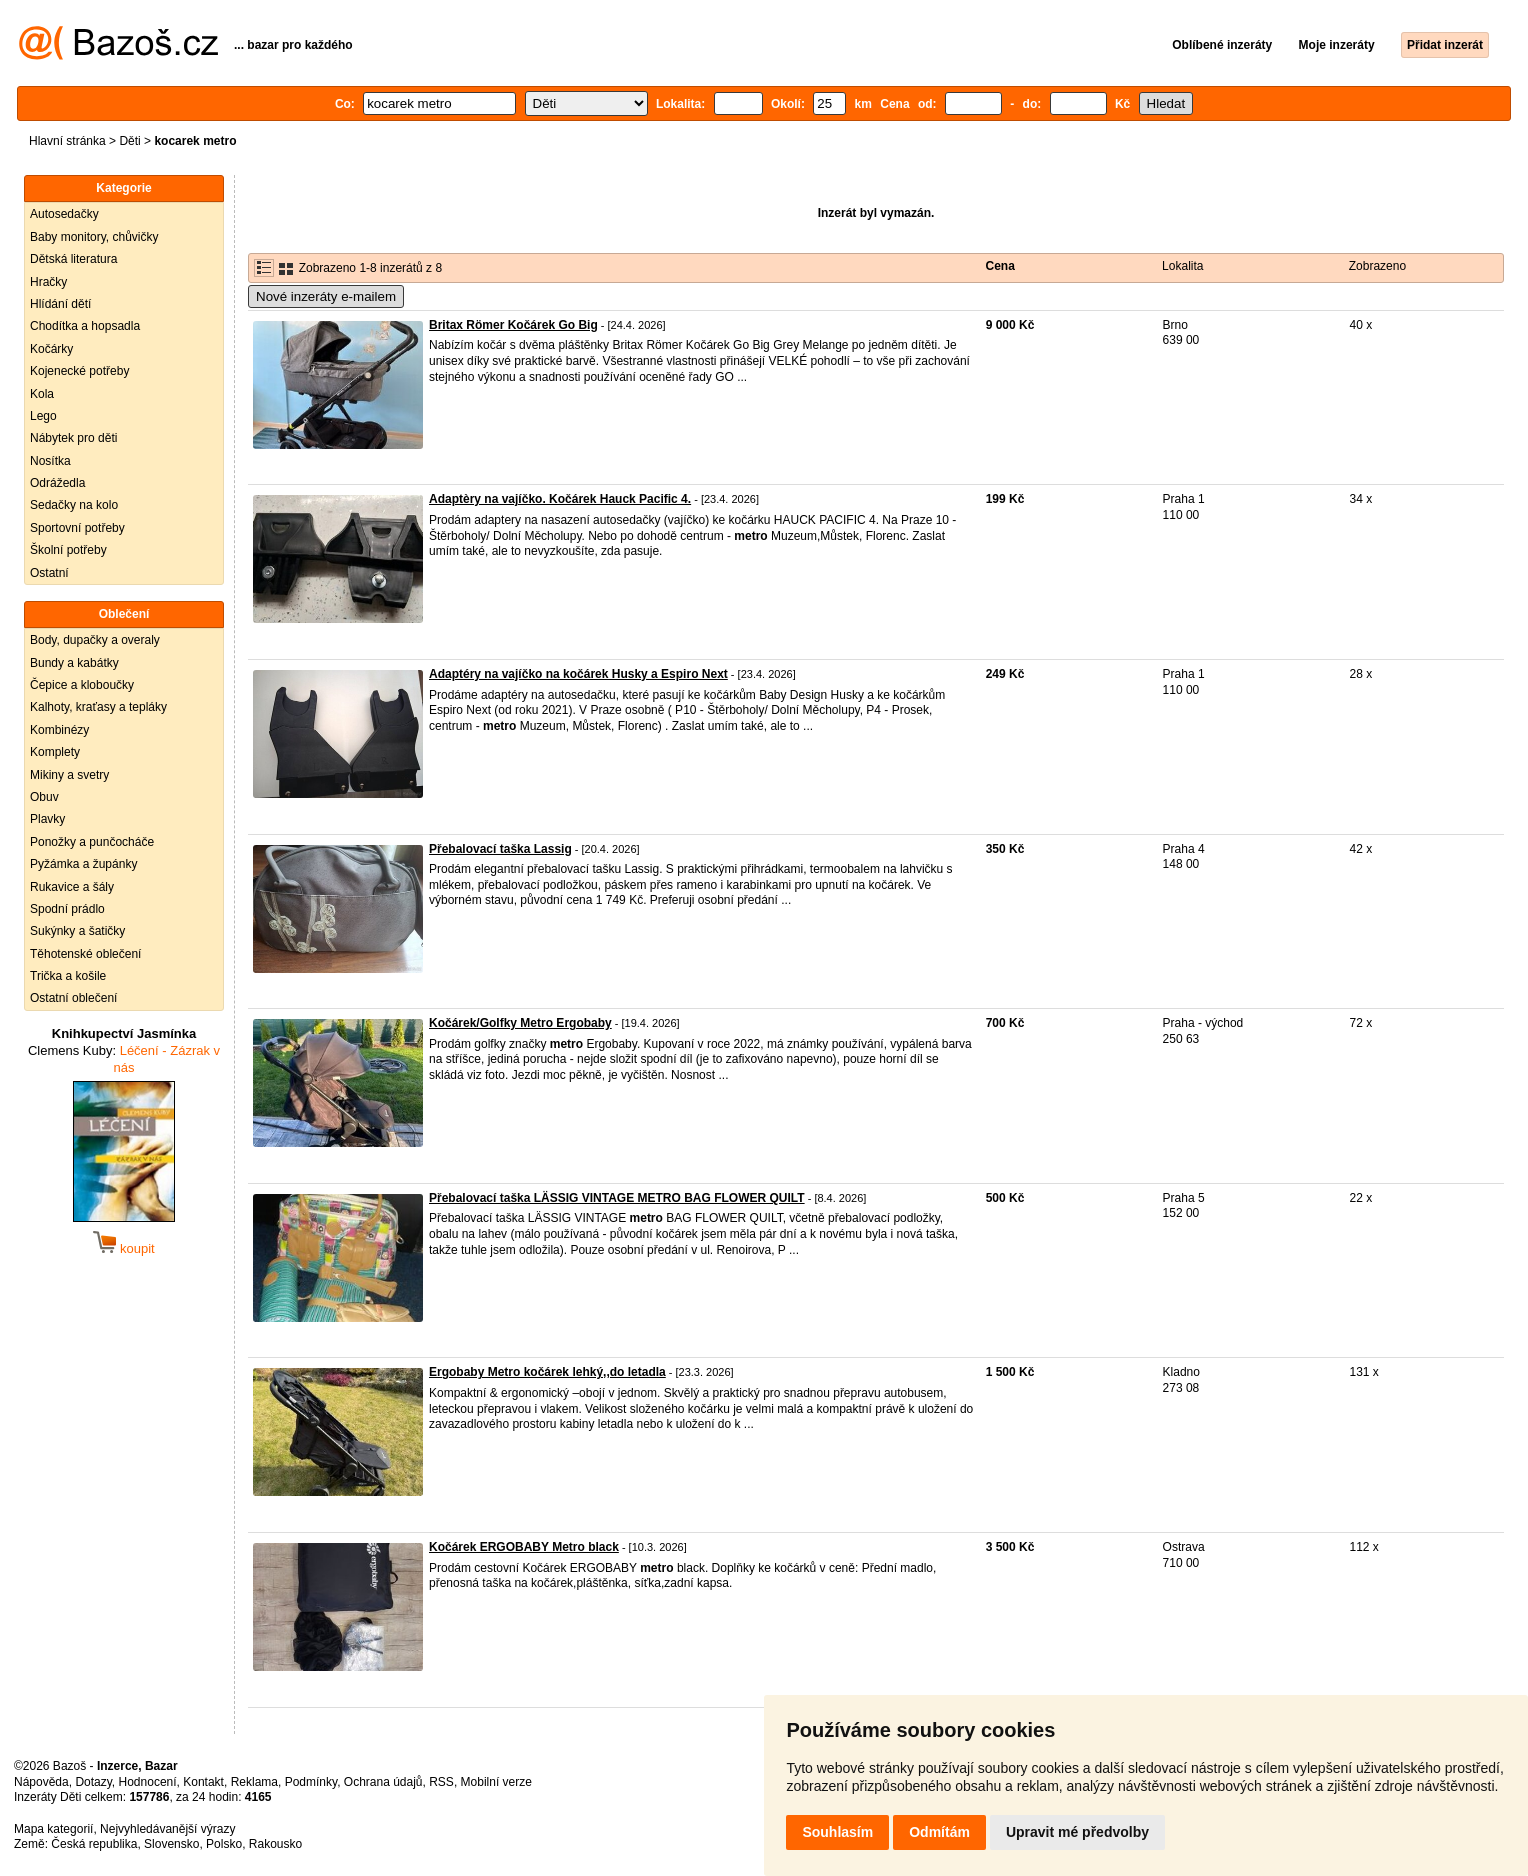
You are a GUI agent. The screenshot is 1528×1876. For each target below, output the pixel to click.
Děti (129, 141)
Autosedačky (64, 214)
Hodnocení (148, 1782)
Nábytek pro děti (73, 438)
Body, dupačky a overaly (95, 640)
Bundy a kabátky (74, 663)
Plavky (47, 819)
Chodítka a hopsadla (85, 326)
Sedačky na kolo (74, 505)
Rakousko (275, 1844)
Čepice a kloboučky (82, 685)
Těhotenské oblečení (85, 954)
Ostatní (49, 573)
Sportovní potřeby (77, 528)
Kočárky (51, 349)
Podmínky (311, 1782)
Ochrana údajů (383, 1782)
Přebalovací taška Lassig (500, 849)
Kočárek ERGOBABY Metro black (524, 1547)
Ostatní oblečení (73, 998)
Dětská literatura (73, 259)
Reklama (254, 1782)
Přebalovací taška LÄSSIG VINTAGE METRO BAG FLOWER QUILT (617, 1198)
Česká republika (94, 1844)
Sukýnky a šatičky (77, 931)
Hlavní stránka (67, 141)
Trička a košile (68, 976)
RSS (441, 1782)
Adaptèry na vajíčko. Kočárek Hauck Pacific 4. (560, 499)
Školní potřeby (68, 550)
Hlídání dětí (60, 304)
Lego (43, 416)
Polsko (224, 1844)
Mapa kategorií (53, 1829)
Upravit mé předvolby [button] (1077, 1832)
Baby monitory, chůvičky (94, 237)
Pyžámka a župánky (83, 864)
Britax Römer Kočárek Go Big (513, 325)
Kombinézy (59, 730)
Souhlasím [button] (837, 1832)
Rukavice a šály (72, 887)
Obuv (44, 797)
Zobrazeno (1377, 266)
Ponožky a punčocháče (92, 842)
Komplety (55, 752)
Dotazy (93, 1782)
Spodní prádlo (67, 909)
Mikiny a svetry (69, 775)
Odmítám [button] (939, 1832)
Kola (42, 394)
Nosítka (50, 461)
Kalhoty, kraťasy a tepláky (98, 707)
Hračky (48, 282)
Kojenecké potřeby (79, 371)
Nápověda (41, 1782)
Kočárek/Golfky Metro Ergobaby (520, 1023)
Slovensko (171, 1844)
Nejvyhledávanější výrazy (167, 1829)
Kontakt (203, 1782)
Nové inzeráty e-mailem (326, 296)
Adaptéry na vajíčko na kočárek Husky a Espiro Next (578, 674)
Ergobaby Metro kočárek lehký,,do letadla (547, 1372)
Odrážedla (57, 483)
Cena (1000, 266)
